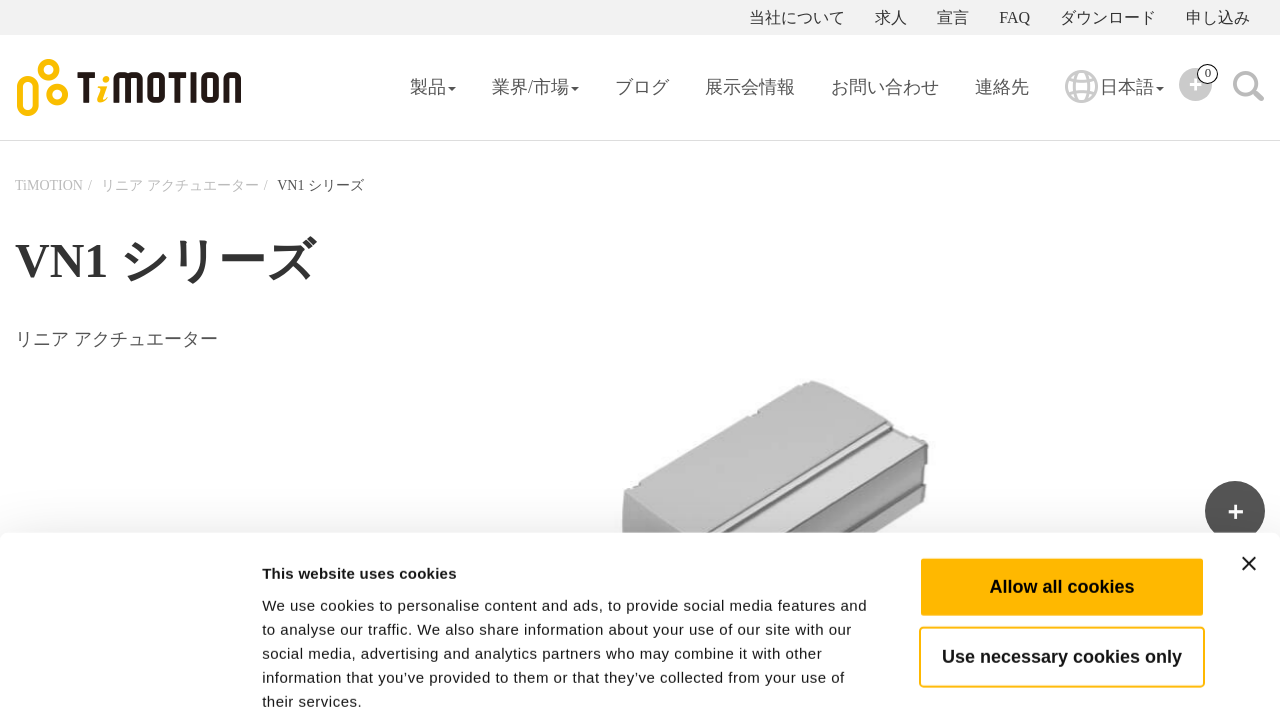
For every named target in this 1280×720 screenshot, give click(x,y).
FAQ (1014, 17)
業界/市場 (535, 87)
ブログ (642, 87)
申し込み (1218, 17)
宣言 (953, 17)
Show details (1049, 680)
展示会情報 (750, 87)
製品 (433, 87)
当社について (797, 17)
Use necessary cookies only (1062, 555)
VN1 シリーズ (320, 185)
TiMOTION (49, 185)
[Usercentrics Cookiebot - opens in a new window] (129, 681)
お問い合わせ (885, 87)
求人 (891, 17)
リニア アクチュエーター (180, 185)
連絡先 (1002, 87)
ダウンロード (1108, 17)
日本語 (1114, 100)
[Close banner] (1249, 462)
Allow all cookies (1061, 485)
